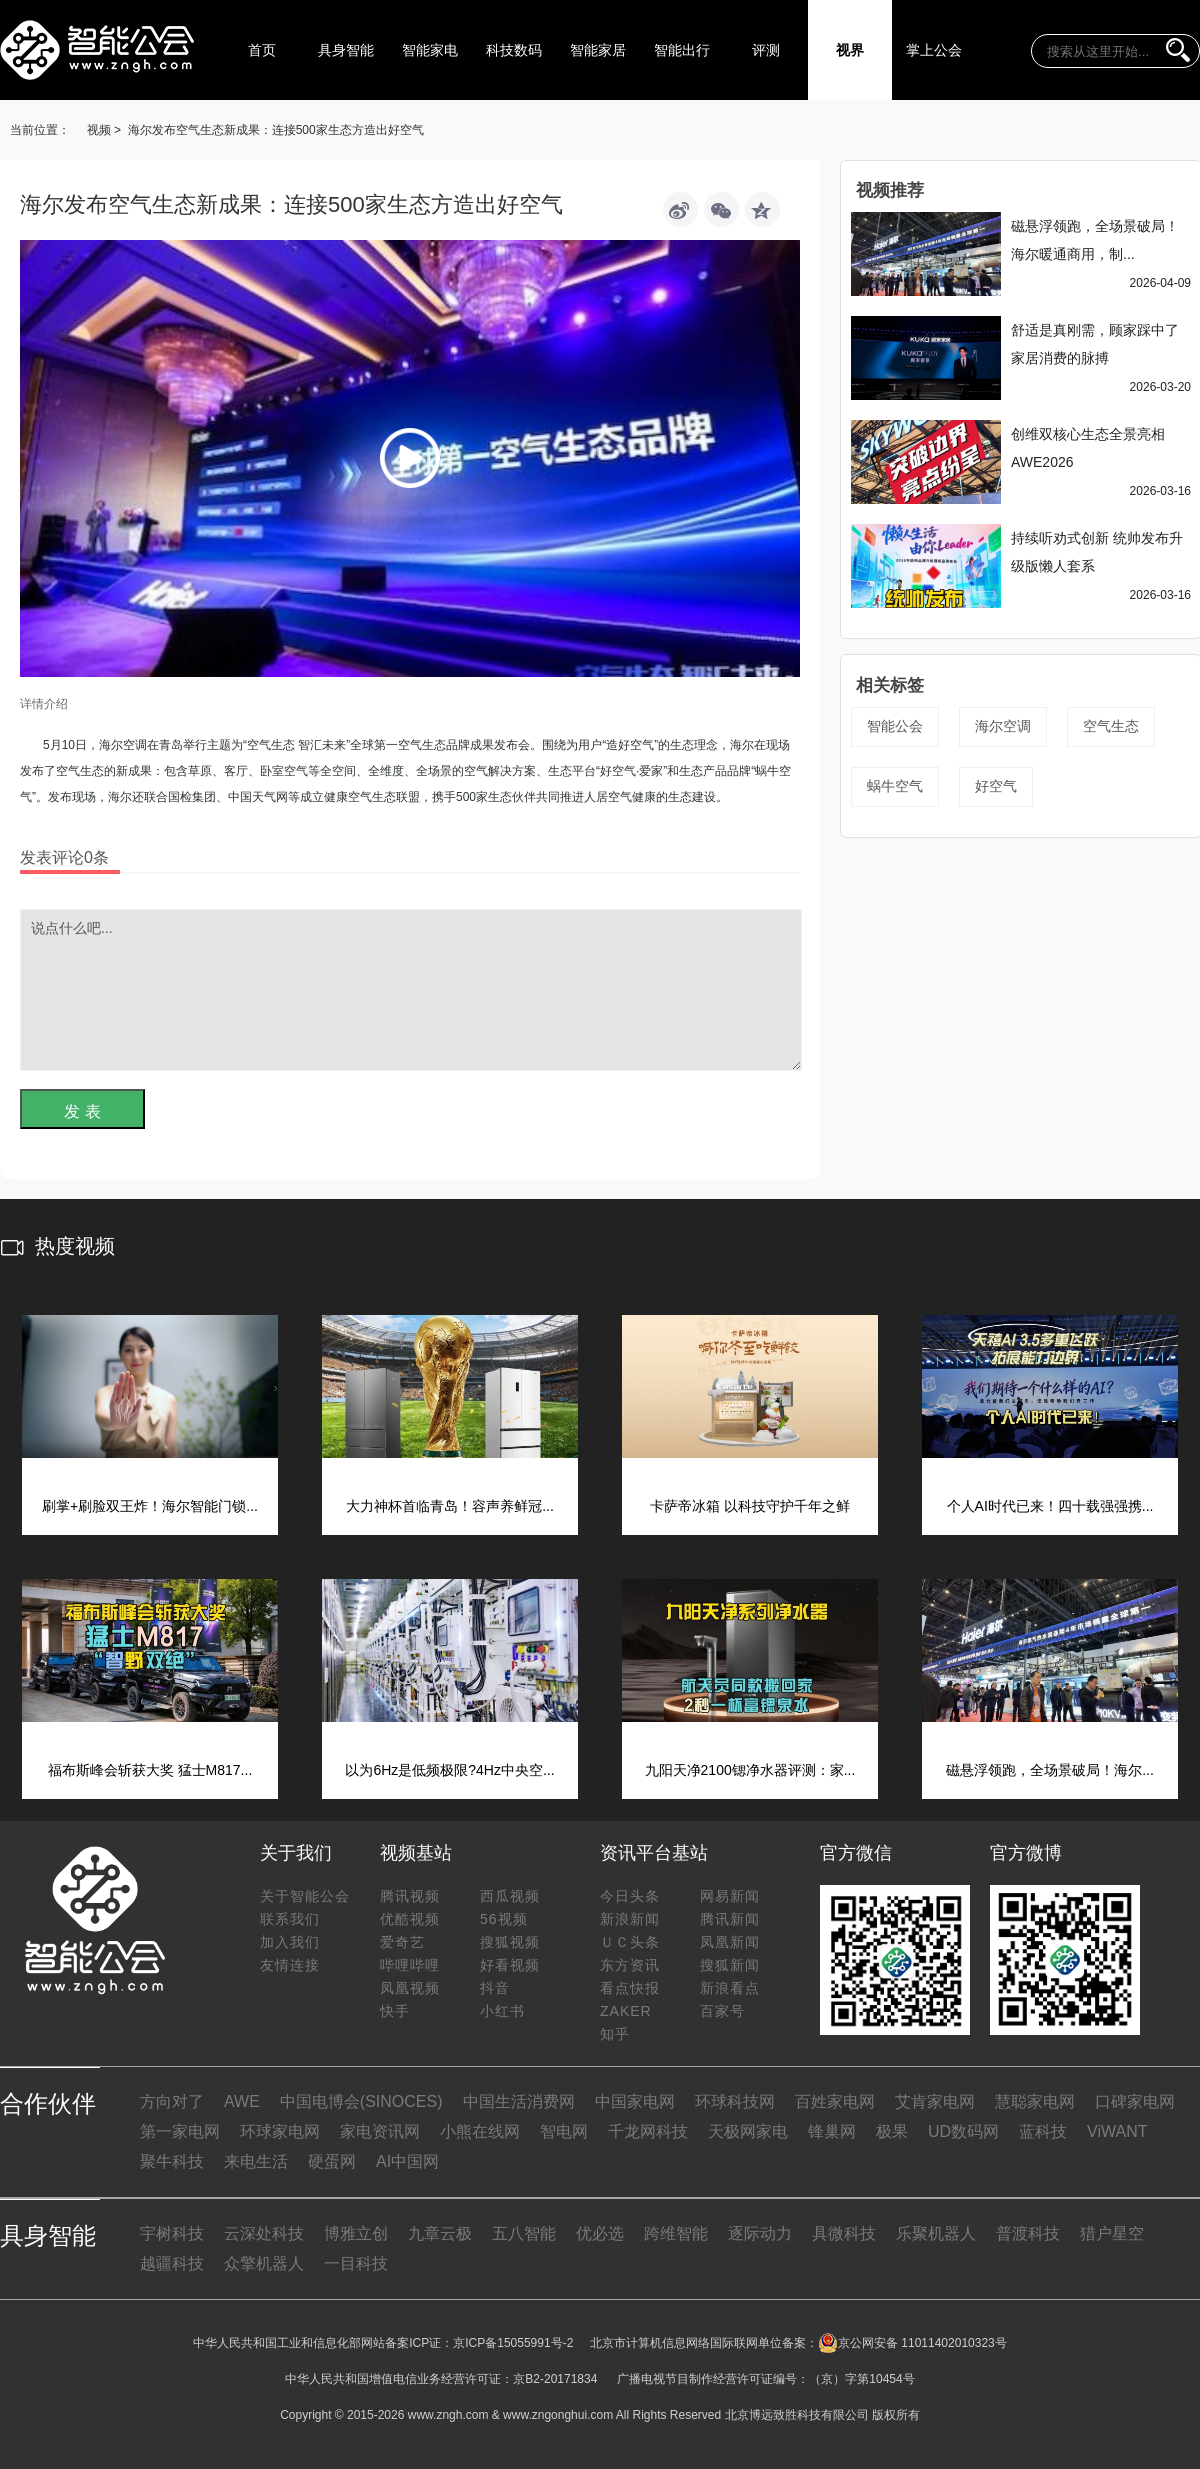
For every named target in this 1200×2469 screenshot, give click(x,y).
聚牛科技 (172, 2161)
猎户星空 (1112, 2233)
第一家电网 (180, 2131)
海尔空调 (1003, 726)
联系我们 (290, 1919)
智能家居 (598, 50)
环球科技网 (735, 2101)
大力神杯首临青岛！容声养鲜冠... (450, 1506)
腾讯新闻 (730, 1919)
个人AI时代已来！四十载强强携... (1050, 1506)
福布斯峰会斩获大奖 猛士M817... (150, 1770)
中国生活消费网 (519, 2101)
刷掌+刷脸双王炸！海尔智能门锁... (150, 1506)
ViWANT (1117, 2131)
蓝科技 (1043, 2131)
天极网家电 (748, 2131)
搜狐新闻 (730, 1965)
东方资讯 (630, 1965)
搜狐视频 (510, 1942)
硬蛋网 (332, 2161)
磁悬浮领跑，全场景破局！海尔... (1050, 1770)
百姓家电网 (835, 2101)
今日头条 (630, 1896)
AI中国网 (407, 2161)
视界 (850, 50)
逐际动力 (760, 2233)
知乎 (615, 2034)
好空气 (996, 786)
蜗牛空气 (895, 786)
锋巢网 (832, 2131)
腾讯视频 (410, 1896)
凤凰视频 (410, 1988)
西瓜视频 (510, 1896)
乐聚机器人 (936, 2233)
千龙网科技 (648, 2131)
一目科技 (356, 2263)
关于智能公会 (305, 1896)
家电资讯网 (380, 2131)
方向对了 (172, 2101)
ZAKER (626, 2011)
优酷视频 (410, 1919)
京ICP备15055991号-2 (513, 2343)
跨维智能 (676, 2233)
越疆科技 (172, 2263)
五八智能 (524, 2233)
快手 (395, 2011)
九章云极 (440, 2233)
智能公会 (895, 726)
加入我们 (290, 1942)
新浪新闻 (630, 1919)
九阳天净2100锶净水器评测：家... (750, 1770)
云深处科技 (264, 2233)
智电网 (564, 2131)
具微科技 (844, 2233)
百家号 (722, 2011)
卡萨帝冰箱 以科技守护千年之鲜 (750, 1506)
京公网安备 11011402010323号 (912, 2343)
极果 (892, 2131)
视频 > (104, 130)
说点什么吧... (411, 990)
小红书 (502, 2011)
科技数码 (514, 50)
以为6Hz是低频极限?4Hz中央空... (449, 1770)
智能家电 (430, 50)
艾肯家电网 (935, 2101)
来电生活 (256, 2161)
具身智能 (346, 50)
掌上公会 (934, 50)
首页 (262, 50)
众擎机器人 (264, 2263)
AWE (242, 2101)
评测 (766, 50)
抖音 (495, 1988)
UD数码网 (963, 2131)
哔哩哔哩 (410, 1965)
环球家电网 (280, 2131)
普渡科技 (1028, 2233)
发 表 (82, 1111)
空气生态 (1111, 726)
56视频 (504, 1919)
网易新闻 (730, 1896)
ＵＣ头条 (630, 1942)
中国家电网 (635, 2101)
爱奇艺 (402, 1942)
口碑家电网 (1135, 2101)
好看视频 (510, 1965)
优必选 (600, 2233)
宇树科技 (172, 2233)
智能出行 (682, 50)
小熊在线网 (480, 2131)
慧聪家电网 (1035, 2101)
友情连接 (290, 1965)
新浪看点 (730, 1988)
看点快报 (630, 1988)
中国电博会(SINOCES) (361, 2101)
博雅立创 (356, 2233)
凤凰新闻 (730, 1942)
